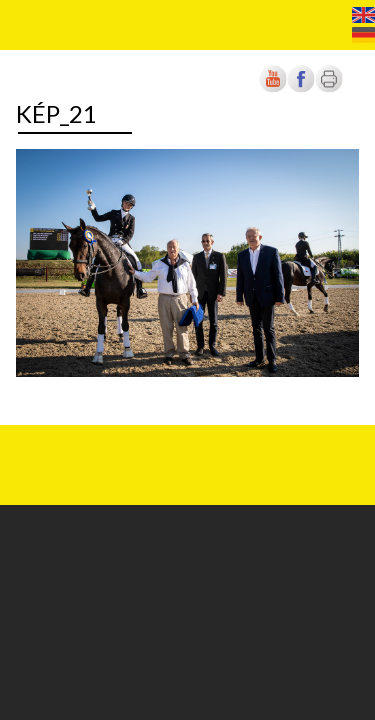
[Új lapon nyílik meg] (301, 88)
